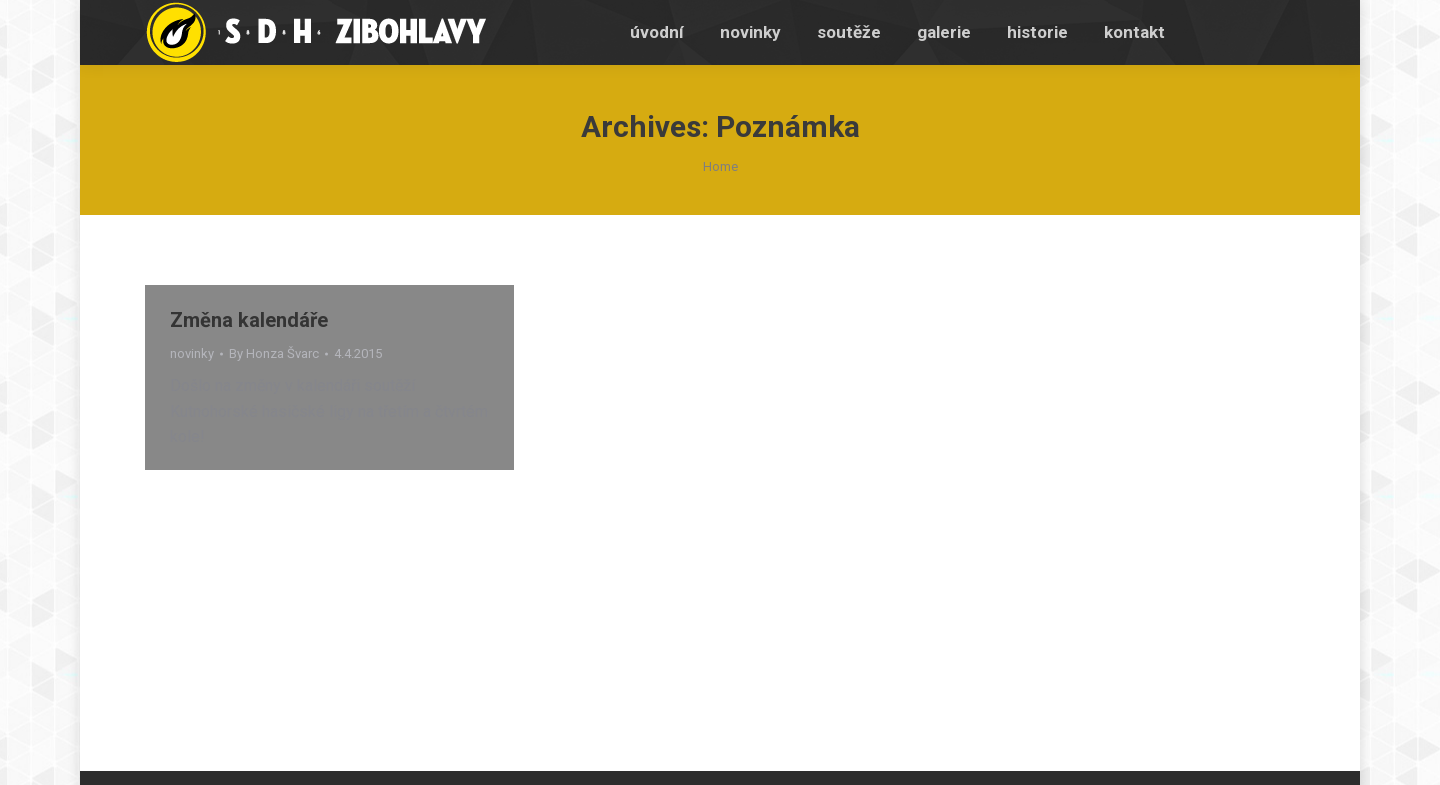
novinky (192, 353)
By (274, 353)
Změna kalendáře (249, 320)
